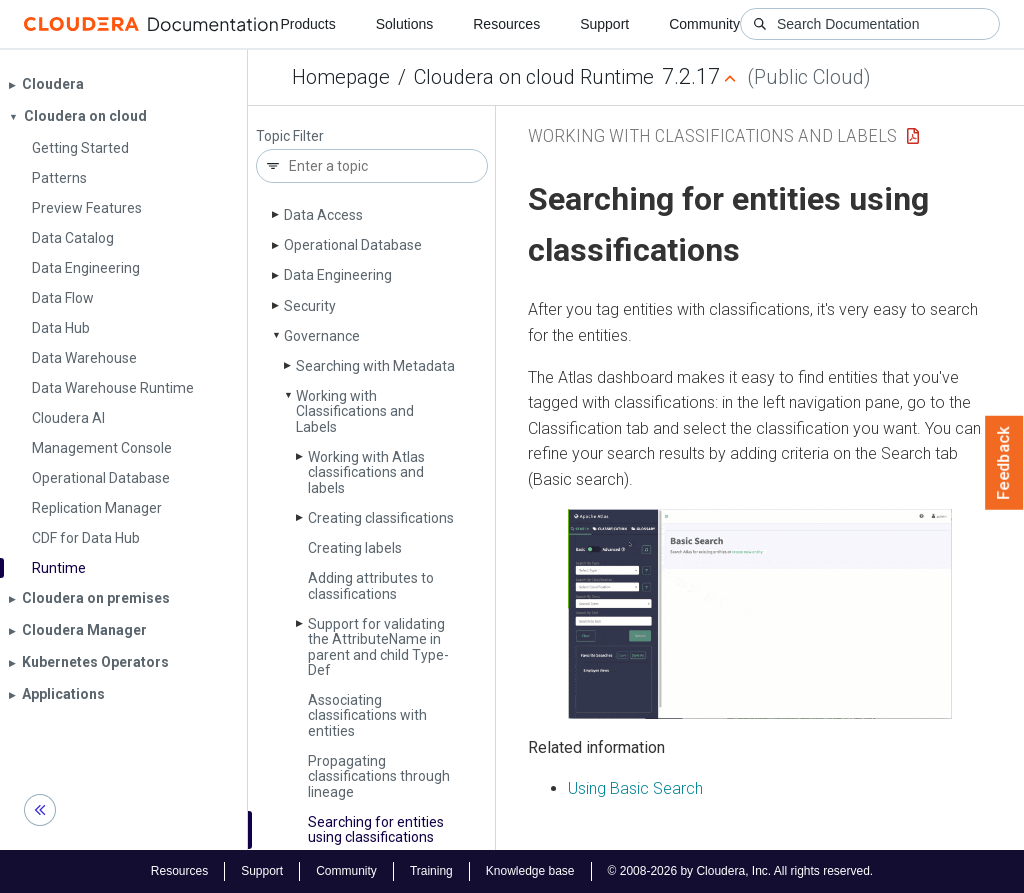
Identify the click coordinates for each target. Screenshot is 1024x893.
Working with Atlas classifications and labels (366, 472)
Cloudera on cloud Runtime (534, 77)
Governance (322, 336)
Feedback (1004, 463)
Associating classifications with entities (367, 715)
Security (310, 306)
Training (431, 871)
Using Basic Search (635, 788)
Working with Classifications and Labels (355, 411)
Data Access (323, 215)
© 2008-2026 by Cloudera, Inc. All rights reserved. (741, 871)
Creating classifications (381, 518)
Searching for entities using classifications (376, 829)
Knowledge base (530, 871)
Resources (506, 24)
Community (704, 24)
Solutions (405, 24)
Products (307, 24)
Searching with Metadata (375, 366)
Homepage (341, 77)
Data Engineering (338, 275)
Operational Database (353, 245)
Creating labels (355, 548)
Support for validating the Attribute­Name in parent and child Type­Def (378, 647)
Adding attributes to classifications (371, 585)
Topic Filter (290, 136)
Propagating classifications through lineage (379, 776)
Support (604, 24)
